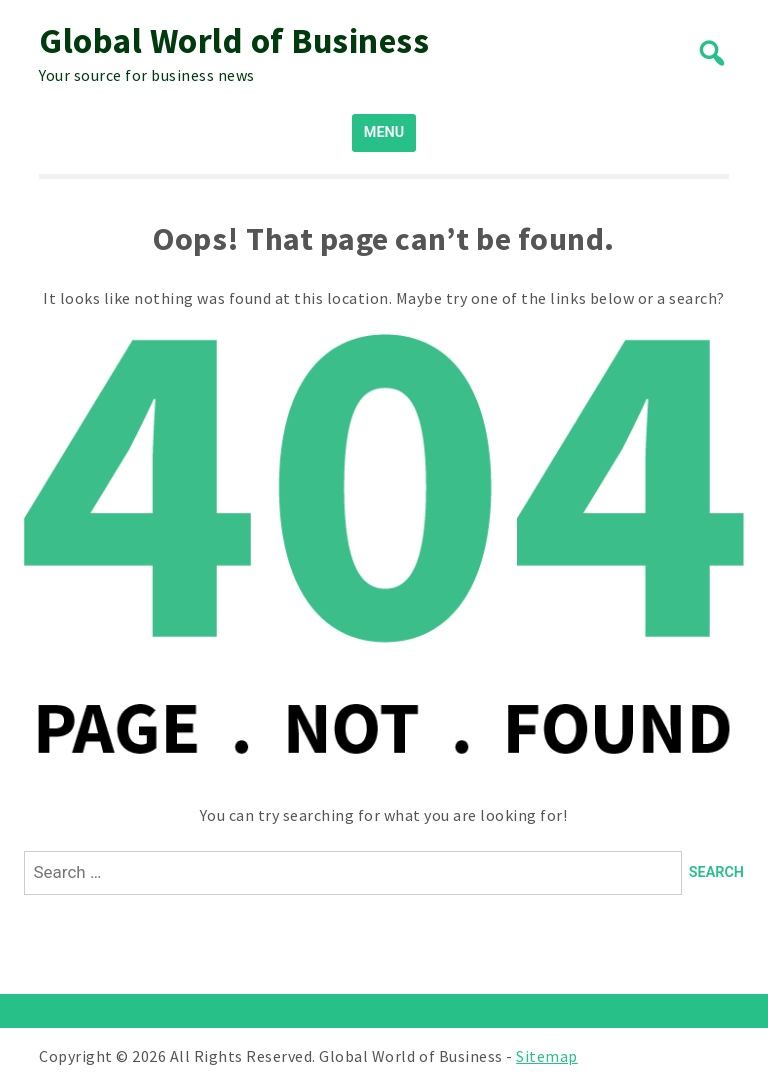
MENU (384, 132)
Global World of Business (234, 41)
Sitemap (547, 1056)
